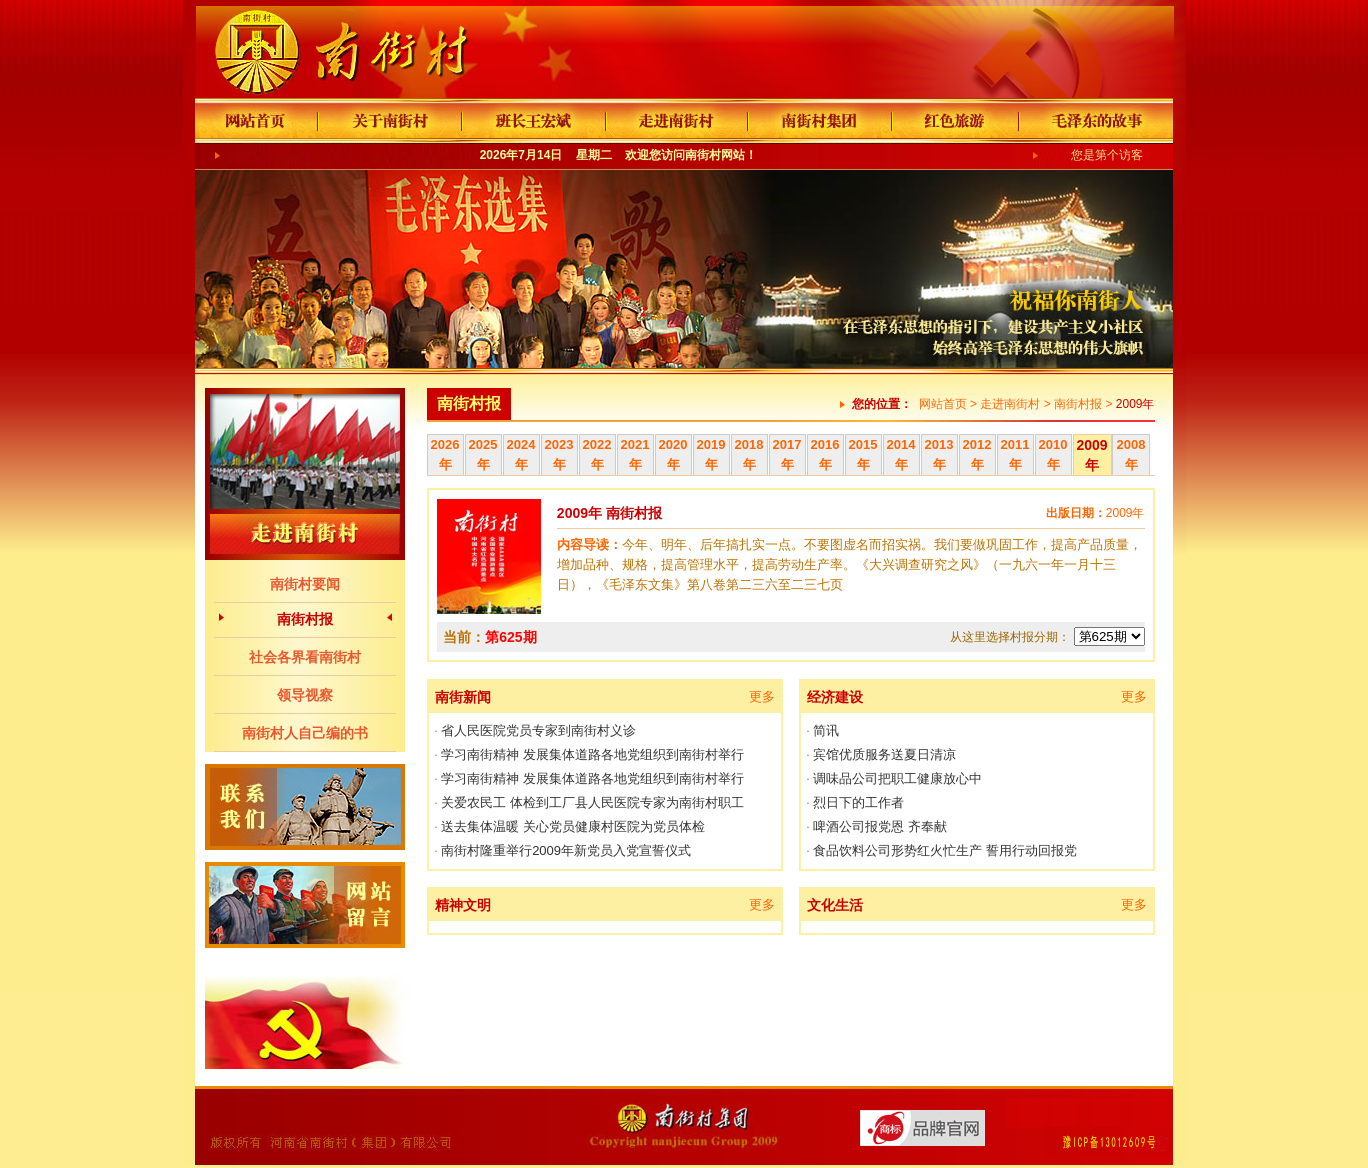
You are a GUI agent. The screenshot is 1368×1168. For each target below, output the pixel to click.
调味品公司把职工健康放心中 (897, 778)
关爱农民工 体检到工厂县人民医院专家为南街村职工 (592, 802)
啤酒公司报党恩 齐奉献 (880, 826)
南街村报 (305, 619)
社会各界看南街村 (305, 657)
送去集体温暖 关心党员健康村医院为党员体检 (573, 826)
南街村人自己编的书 (305, 733)
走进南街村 (1010, 404)
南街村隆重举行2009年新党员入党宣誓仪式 (566, 850)
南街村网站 (715, 155)
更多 (762, 696)
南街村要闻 (305, 584)
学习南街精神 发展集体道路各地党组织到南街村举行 (592, 754)
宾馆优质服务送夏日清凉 (884, 754)
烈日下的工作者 (858, 802)
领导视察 (305, 695)
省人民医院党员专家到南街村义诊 (538, 730)
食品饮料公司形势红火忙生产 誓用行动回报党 (945, 850)
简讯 (826, 730)
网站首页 (943, 404)
